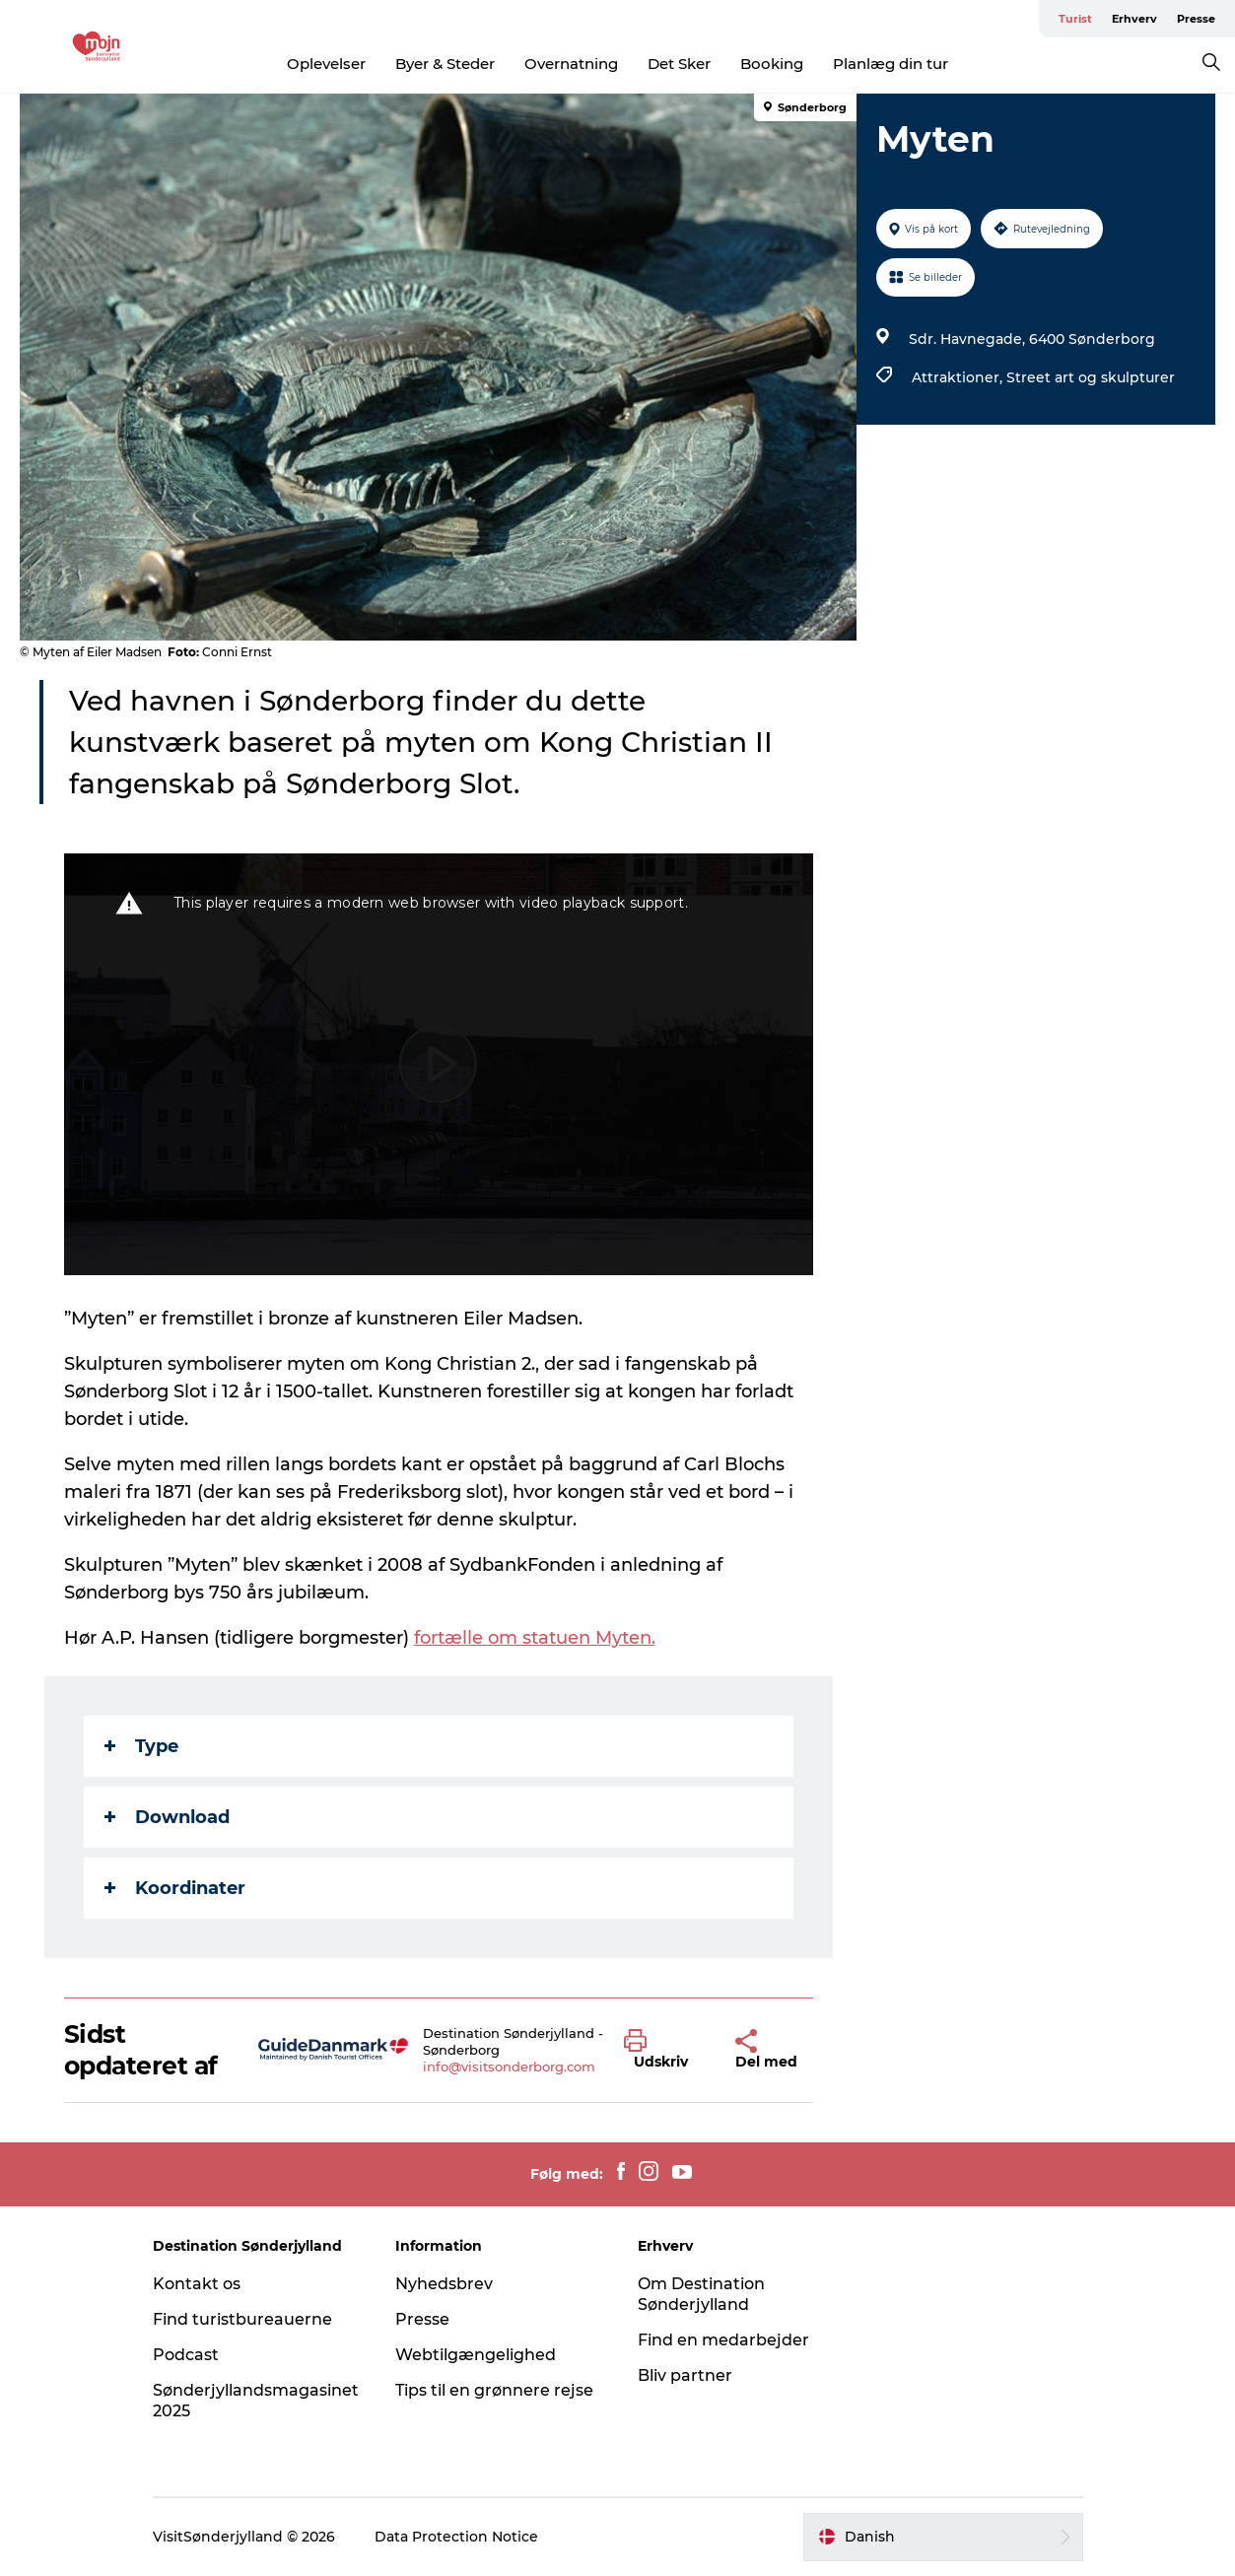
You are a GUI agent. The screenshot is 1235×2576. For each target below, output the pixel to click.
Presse (1196, 19)
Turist (1075, 19)
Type (141, 1746)
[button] (665, 2049)
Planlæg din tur (890, 63)
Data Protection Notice (456, 2536)
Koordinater (174, 1888)
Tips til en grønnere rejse (494, 2390)
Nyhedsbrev (444, 2283)
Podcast (186, 2354)
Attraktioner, (959, 377)
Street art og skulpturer (1090, 377)
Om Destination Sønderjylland (701, 2294)
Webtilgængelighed (475, 2354)
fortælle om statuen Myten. (534, 1638)
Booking (771, 63)
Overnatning (571, 63)
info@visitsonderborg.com (509, 2066)
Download (167, 1817)
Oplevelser (326, 63)
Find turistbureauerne (242, 2319)
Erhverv (1134, 19)
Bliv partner (685, 2375)
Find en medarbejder (723, 2340)
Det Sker (679, 63)
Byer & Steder (445, 63)
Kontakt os (196, 2283)
